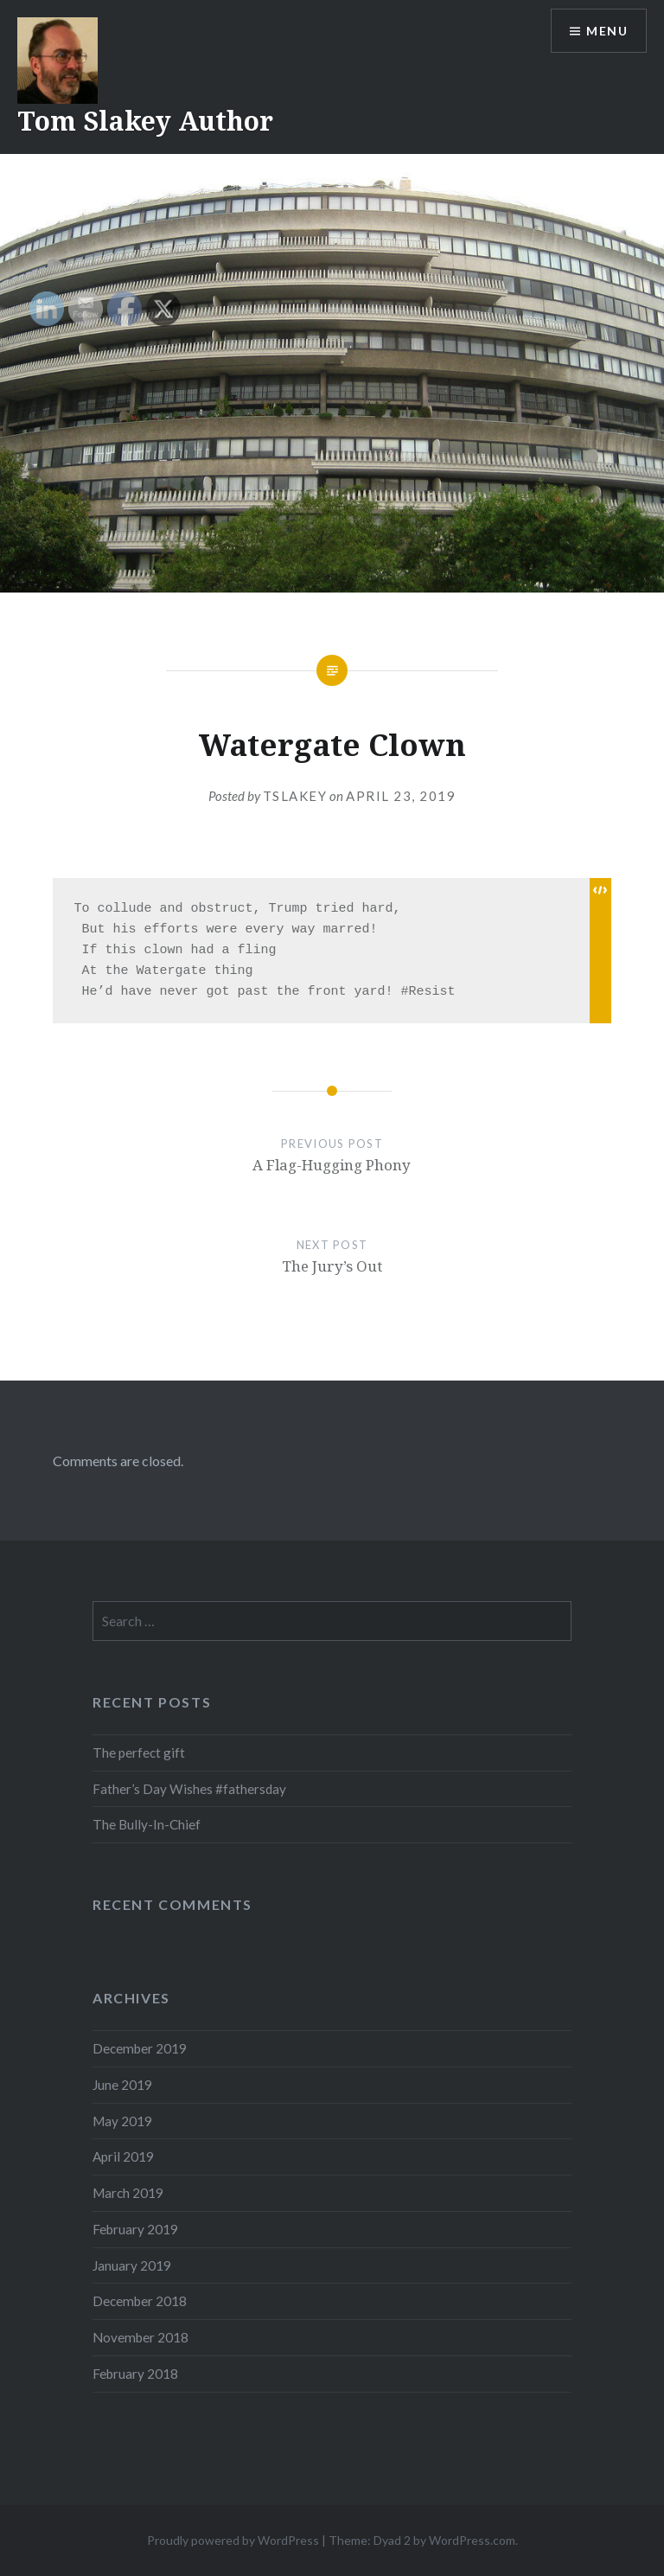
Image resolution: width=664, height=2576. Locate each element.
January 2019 (132, 2265)
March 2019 (128, 2193)
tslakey (295, 796)
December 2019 (140, 2048)
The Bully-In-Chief (147, 1824)
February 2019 (135, 2229)
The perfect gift (139, 1752)
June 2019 (122, 2084)
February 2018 (135, 2373)
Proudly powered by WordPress (233, 2540)
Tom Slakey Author (145, 120)
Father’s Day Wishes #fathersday (189, 1789)
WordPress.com (472, 2540)
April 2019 (123, 2156)
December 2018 (140, 2301)
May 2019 (122, 2121)
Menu (607, 30)
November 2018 (140, 2337)
